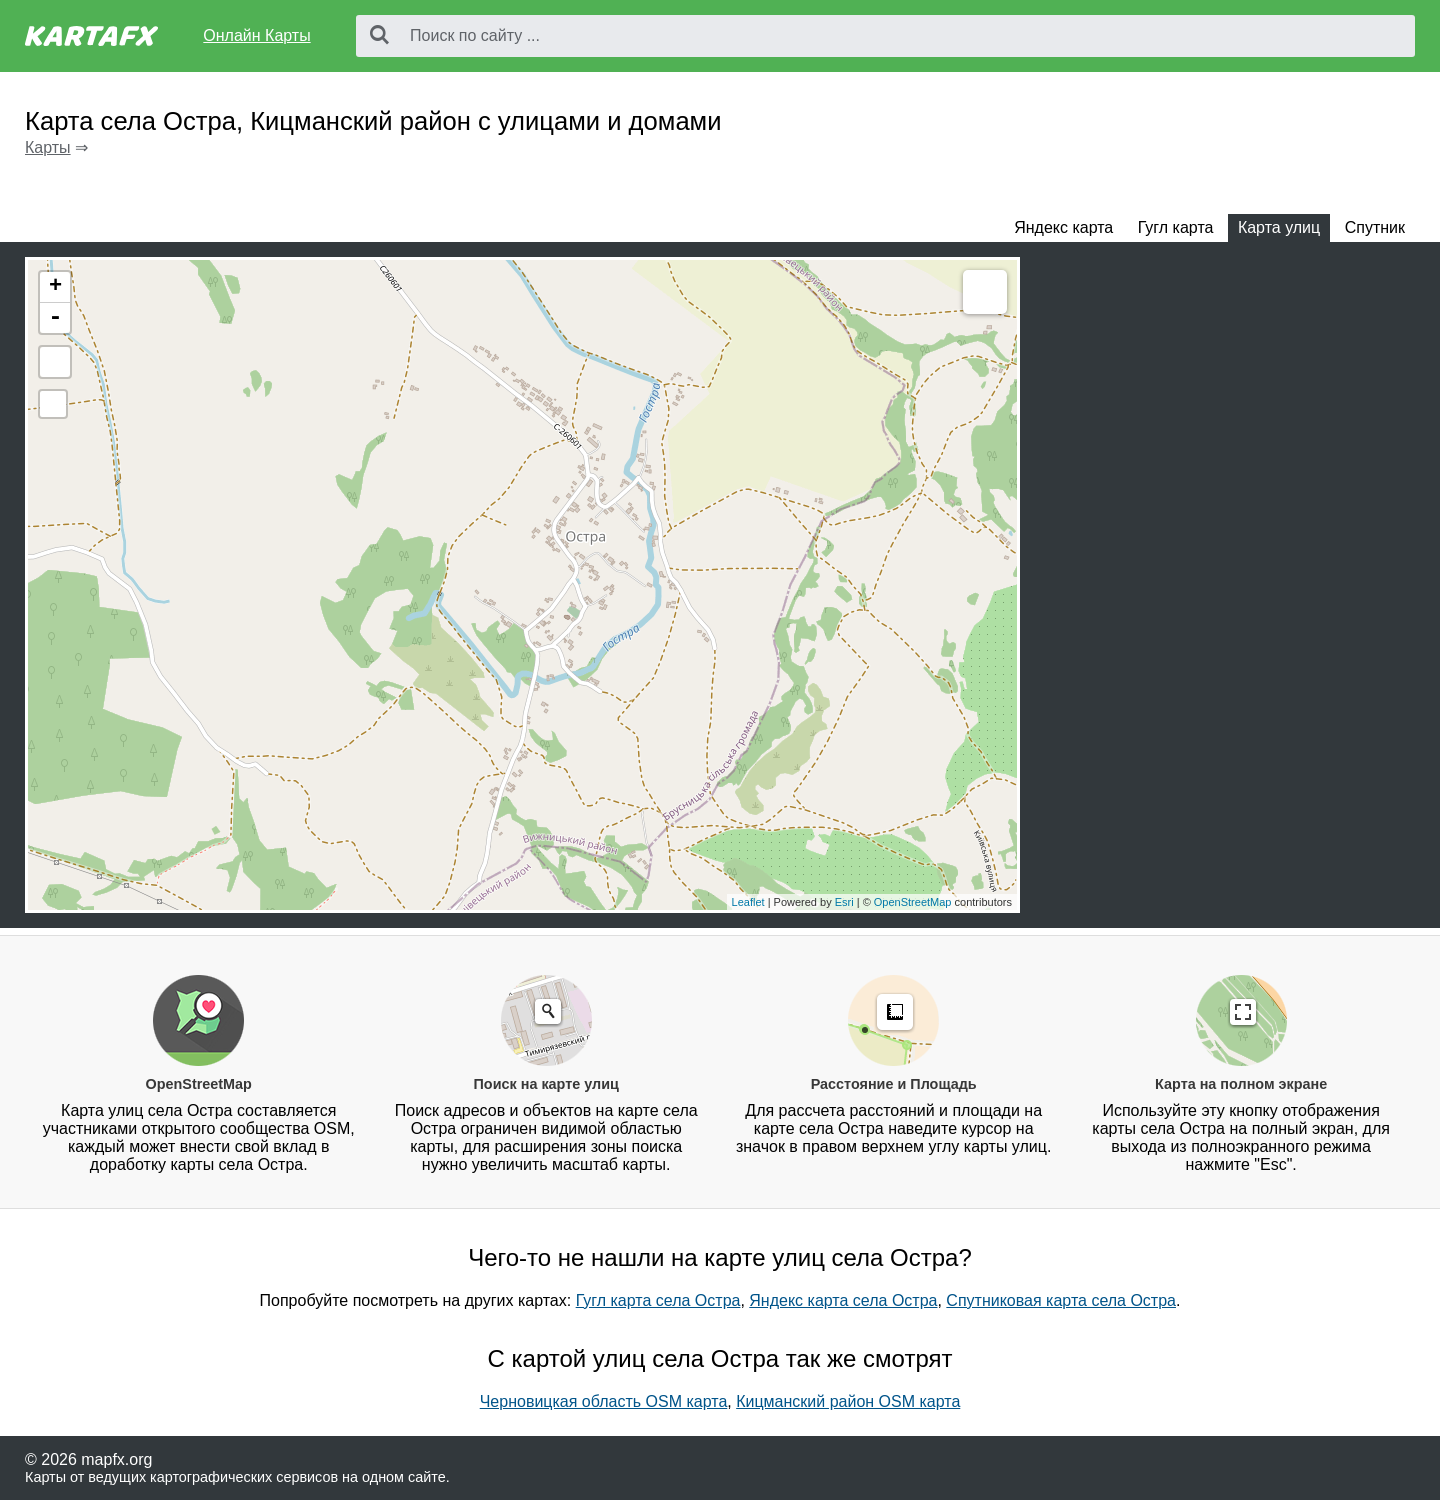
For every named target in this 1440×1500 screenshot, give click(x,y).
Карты (48, 147)
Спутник (1375, 227)
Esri (844, 902)
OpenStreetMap (913, 902)
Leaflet (748, 902)
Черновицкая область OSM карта (604, 1401)
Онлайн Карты (256, 35)
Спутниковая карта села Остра (1061, 1300)
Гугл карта (1176, 227)
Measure (985, 292)
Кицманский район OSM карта (848, 1401)
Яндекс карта (1063, 227)
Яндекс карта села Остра (843, 1300)
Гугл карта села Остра (658, 1300)
